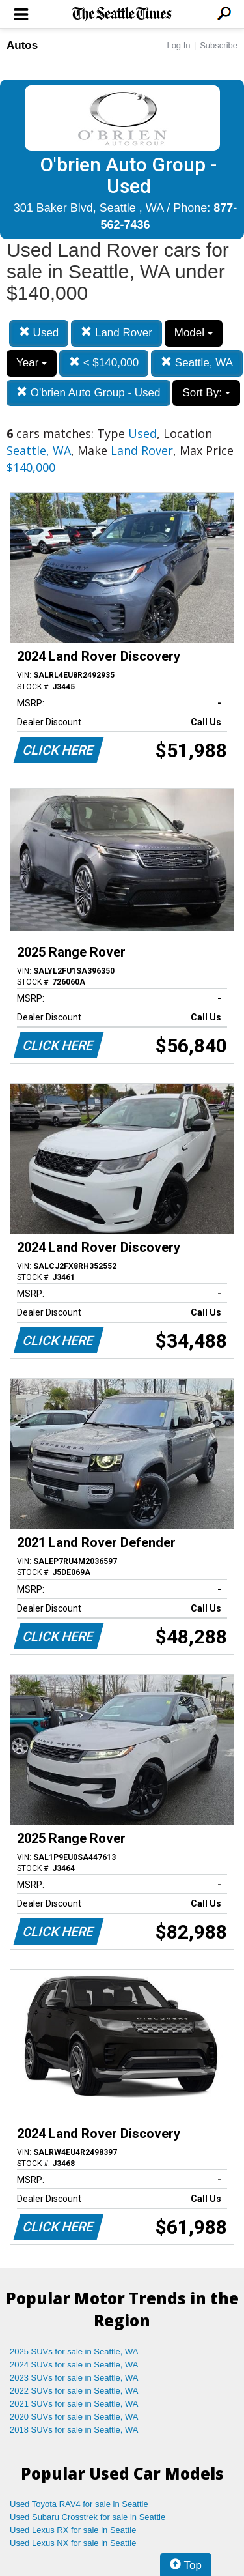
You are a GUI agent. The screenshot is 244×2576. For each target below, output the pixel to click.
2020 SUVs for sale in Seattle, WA (74, 2417)
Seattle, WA (197, 362)
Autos (22, 45)
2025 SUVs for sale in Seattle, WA (74, 2351)
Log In (178, 45)
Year (31, 362)
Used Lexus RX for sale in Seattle (73, 2530)
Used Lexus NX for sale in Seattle (73, 2543)
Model (193, 332)
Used (39, 332)
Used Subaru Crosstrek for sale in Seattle (87, 2517)
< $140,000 (104, 362)
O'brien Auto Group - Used (88, 392)
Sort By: (206, 392)
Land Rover (116, 332)
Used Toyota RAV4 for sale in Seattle (79, 2504)
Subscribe (218, 45)
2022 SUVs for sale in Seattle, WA (74, 2390)
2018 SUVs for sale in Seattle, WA (74, 2430)
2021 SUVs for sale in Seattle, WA (74, 2404)
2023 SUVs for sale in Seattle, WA (74, 2377)
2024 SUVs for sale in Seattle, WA (74, 2364)
